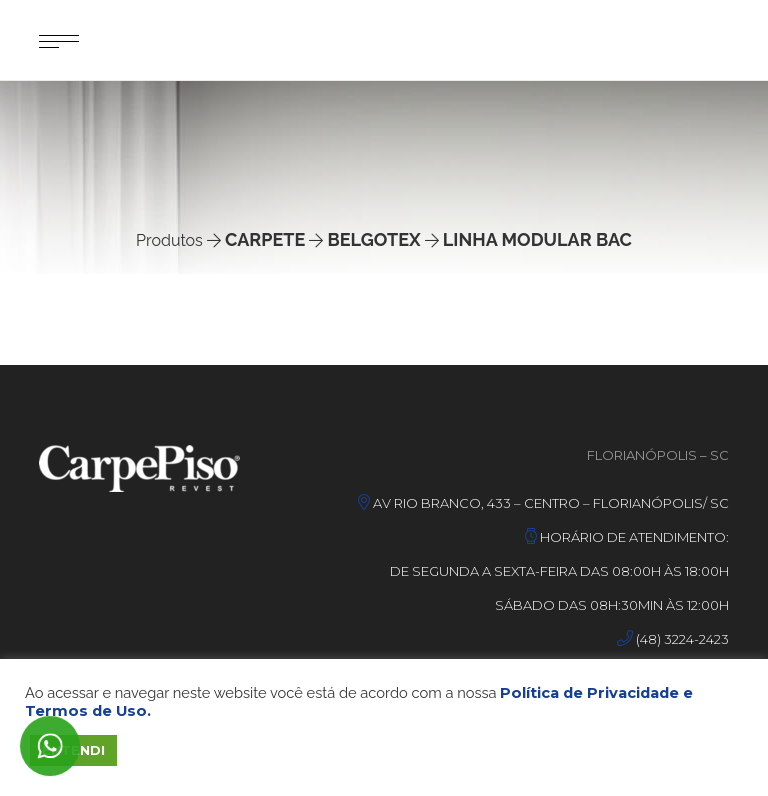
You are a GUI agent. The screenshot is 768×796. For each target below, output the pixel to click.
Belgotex (373, 239)
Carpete (265, 239)
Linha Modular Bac (537, 239)
